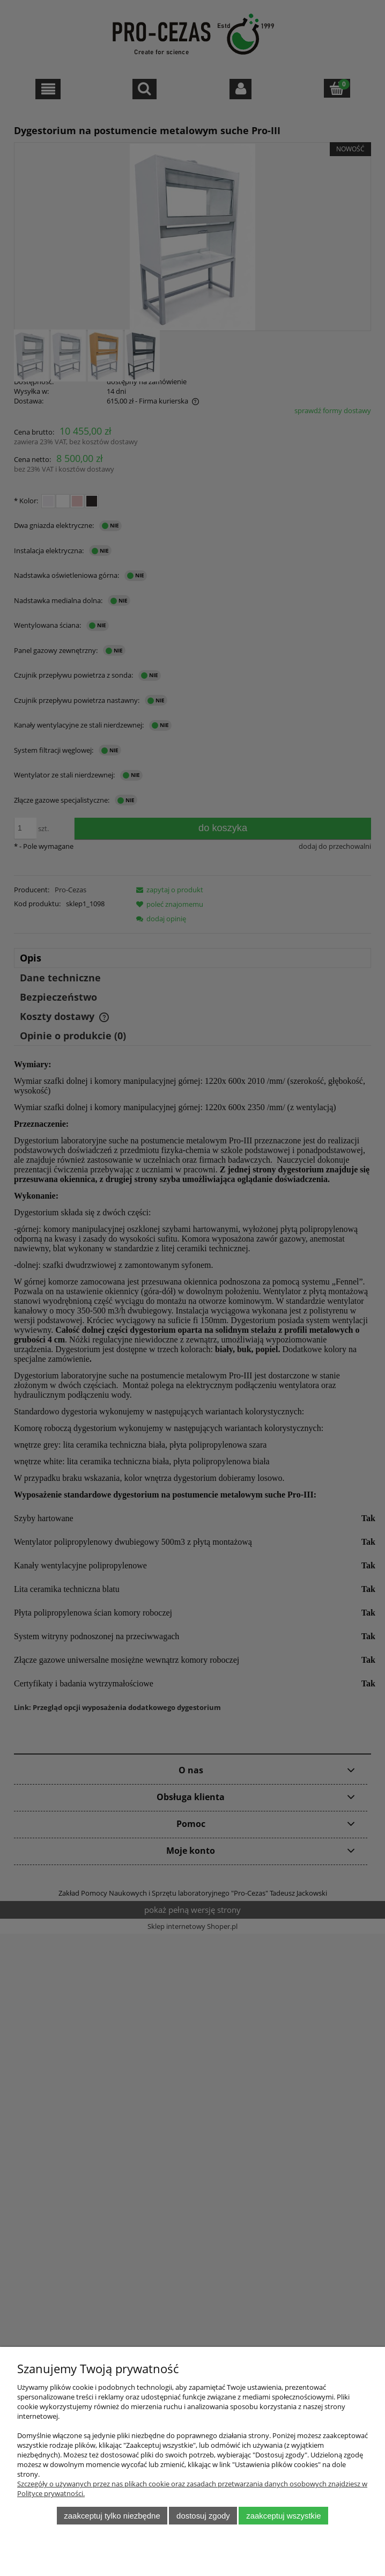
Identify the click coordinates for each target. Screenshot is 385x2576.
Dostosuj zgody (203, 2515)
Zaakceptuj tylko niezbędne (112, 2515)
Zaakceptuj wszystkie (283, 2515)
